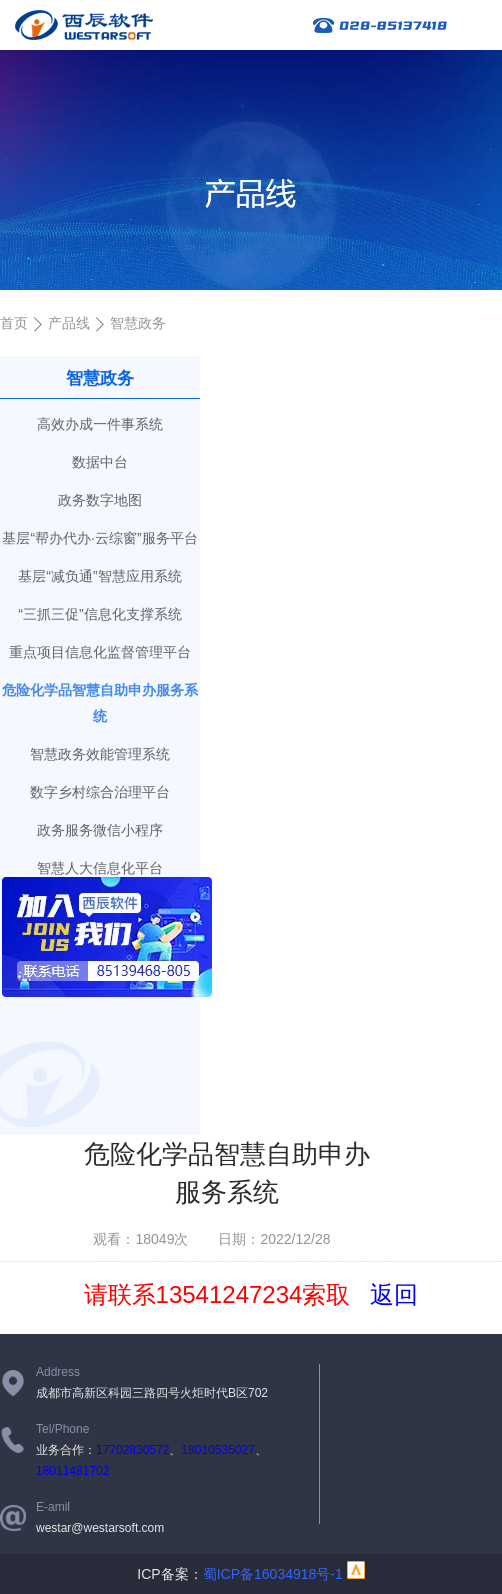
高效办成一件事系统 (100, 424)
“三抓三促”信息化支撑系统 (99, 614)
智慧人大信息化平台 (100, 868)
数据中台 (100, 462)
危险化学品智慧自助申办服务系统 (100, 703)
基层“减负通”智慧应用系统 (99, 576)
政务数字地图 (100, 500)
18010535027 (217, 1450)
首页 (14, 323)
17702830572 (132, 1450)
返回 (394, 1294)
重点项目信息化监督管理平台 (100, 652)
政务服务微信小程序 (100, 830)
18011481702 (72, 1471)
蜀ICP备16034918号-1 (273, 1574)
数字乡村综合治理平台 (100, 792)
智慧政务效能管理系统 (100, 754)
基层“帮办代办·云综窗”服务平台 (99, 538)
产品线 (69, 323)
